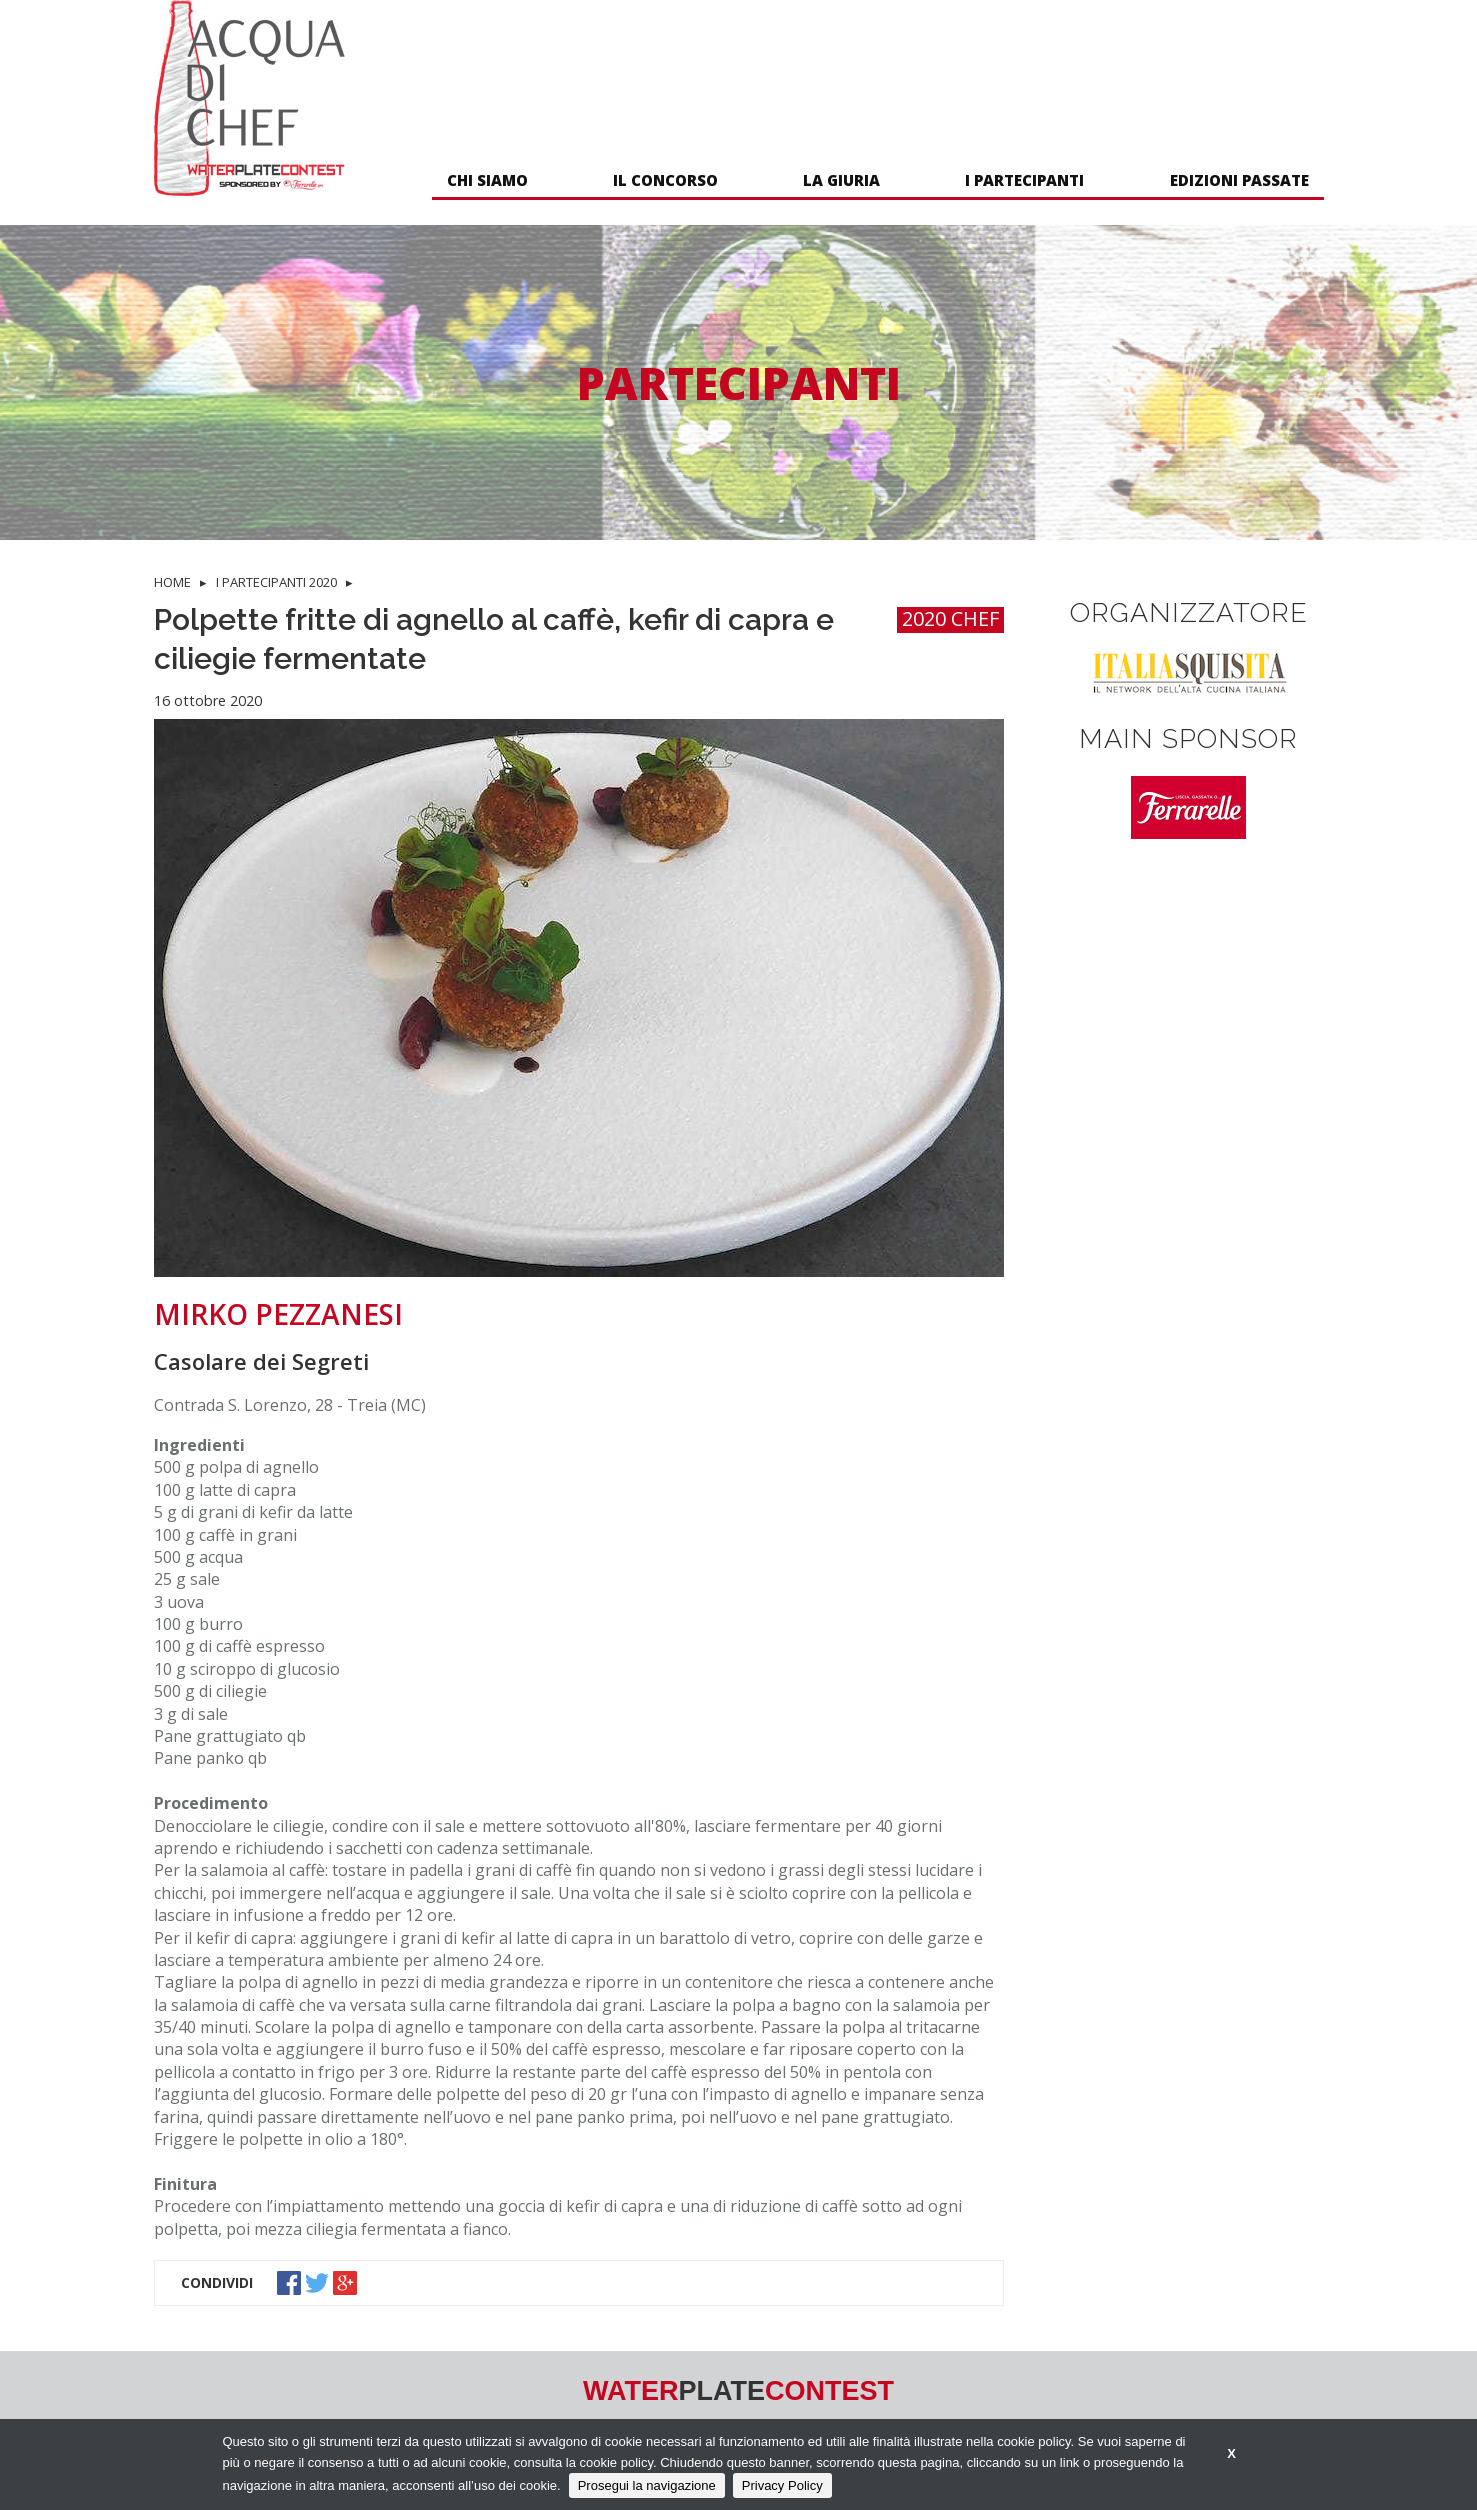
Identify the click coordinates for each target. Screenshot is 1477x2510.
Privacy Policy (782, 2485)
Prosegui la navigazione (647, 2485)
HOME (172, 582)
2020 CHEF (950, 619)
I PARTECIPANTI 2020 (276, 582)
